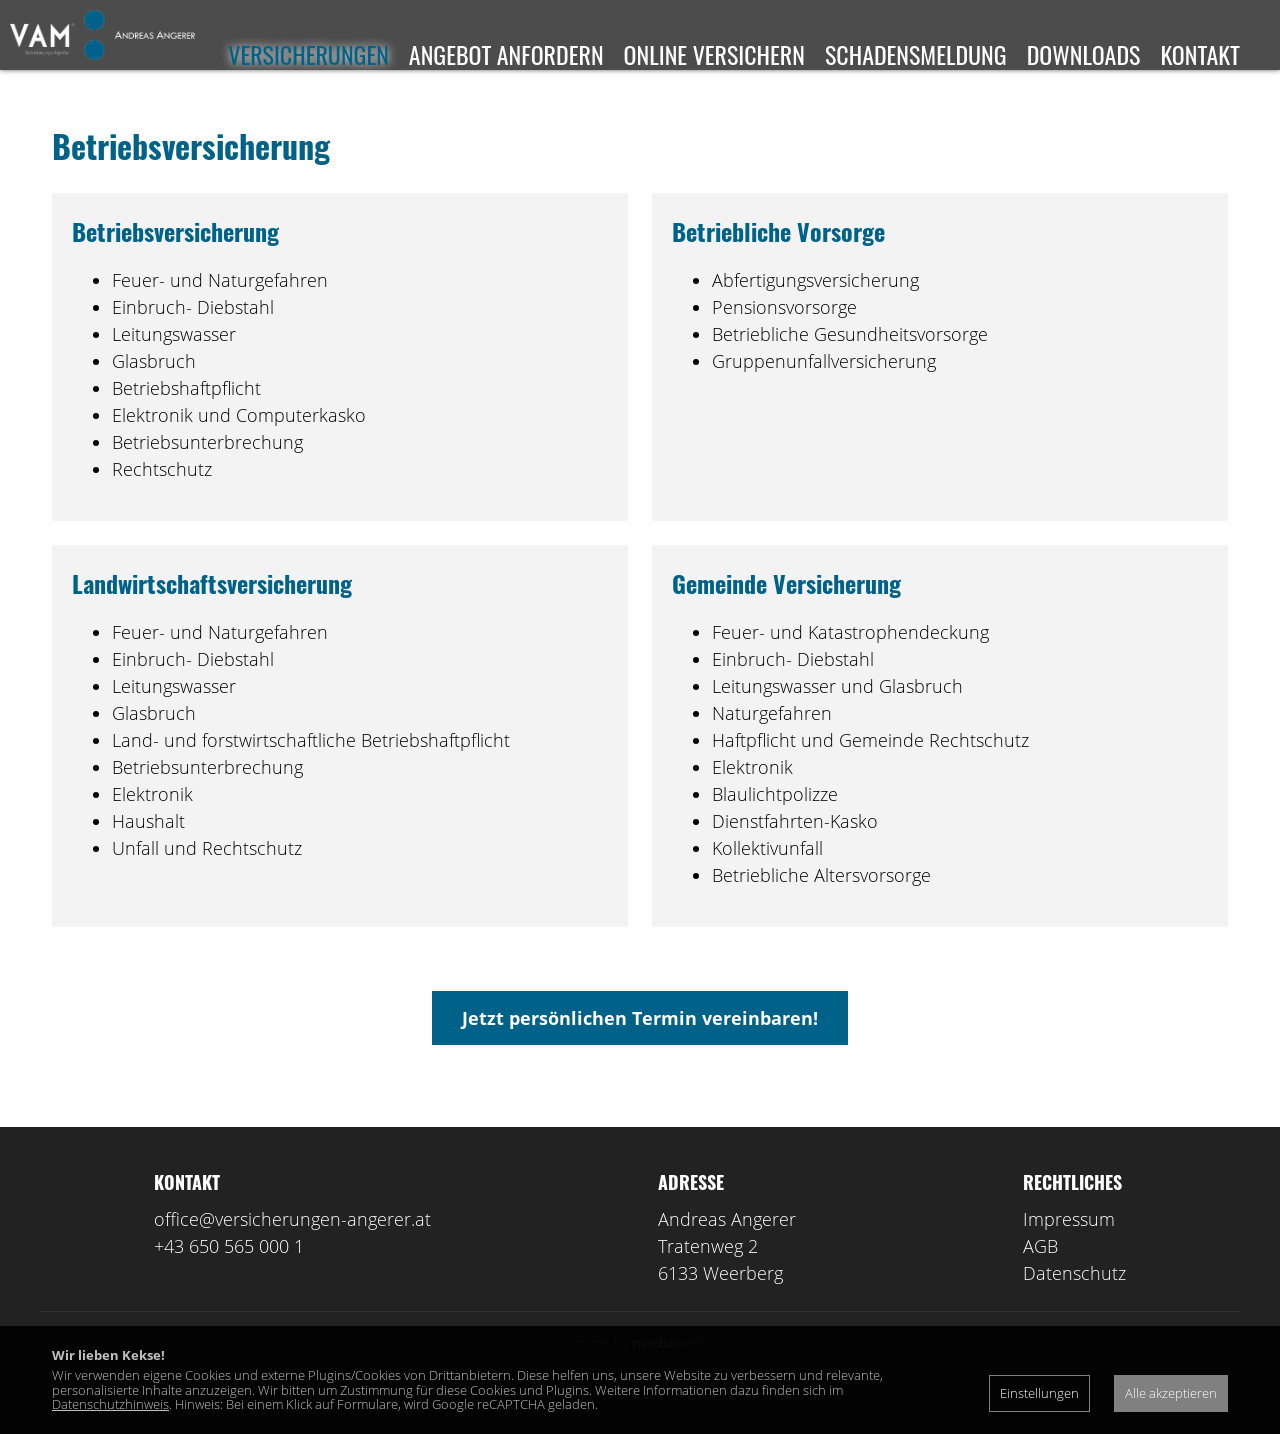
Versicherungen (308, 54)
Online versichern (714, 54)
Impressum (1069, 1249)
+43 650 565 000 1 (229, 1276)
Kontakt (1200, 54)
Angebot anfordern (506, 54)
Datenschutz (1074, 1303)
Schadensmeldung (916, 54)
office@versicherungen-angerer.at (292, 1249)
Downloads (1084, 54)
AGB (1040, 1276)
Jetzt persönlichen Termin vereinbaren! (640, 1048)
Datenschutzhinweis (110, 1404)
